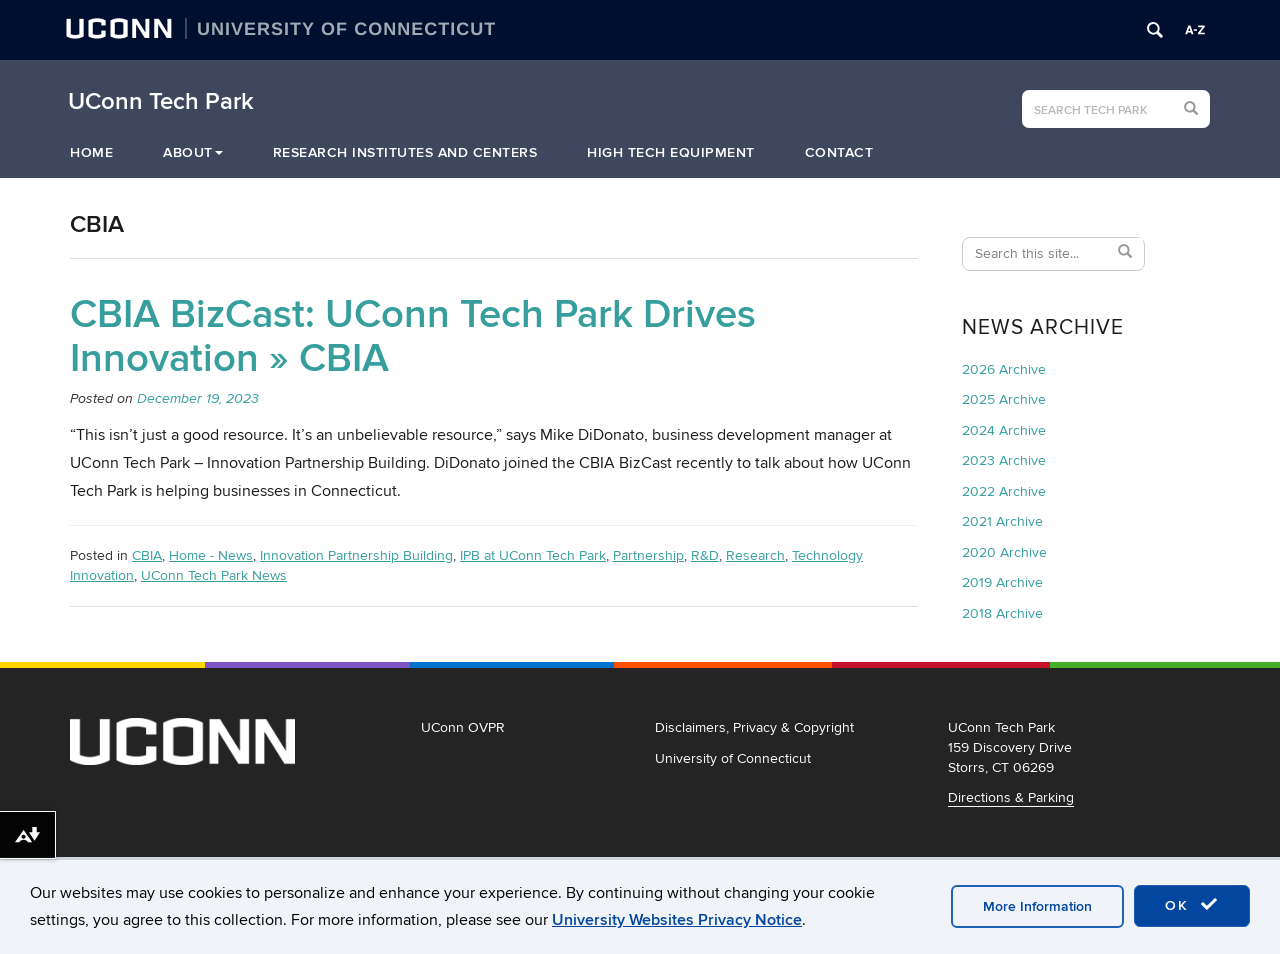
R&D (705, 555)
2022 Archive (1004, 491)
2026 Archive (1004, 369)
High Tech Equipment (671, 152)
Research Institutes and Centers (405, 152)
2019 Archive (1002, 582)
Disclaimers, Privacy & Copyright (754, 727)
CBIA (147, 555)
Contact (839, 152)
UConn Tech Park (161, 102)
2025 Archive (1004, 399)
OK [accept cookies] (1192, 905)
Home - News (211, 555)
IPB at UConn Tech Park (533, 555)
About (193, 152)
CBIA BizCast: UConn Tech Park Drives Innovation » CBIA (413, 337)
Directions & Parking (1011, 797)
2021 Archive (1002, 521)
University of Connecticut (733, 758)
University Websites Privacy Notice (677, 920)
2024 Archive (1004, 430)
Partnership (648, 555)
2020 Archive (1004, 552)
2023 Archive (1004, 460)
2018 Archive (1002, 613)
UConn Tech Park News (214, 575)
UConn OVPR (463, 727)
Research (755, 555)
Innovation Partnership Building (356, 555)
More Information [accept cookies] (1037, 906)
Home (91, 152)
